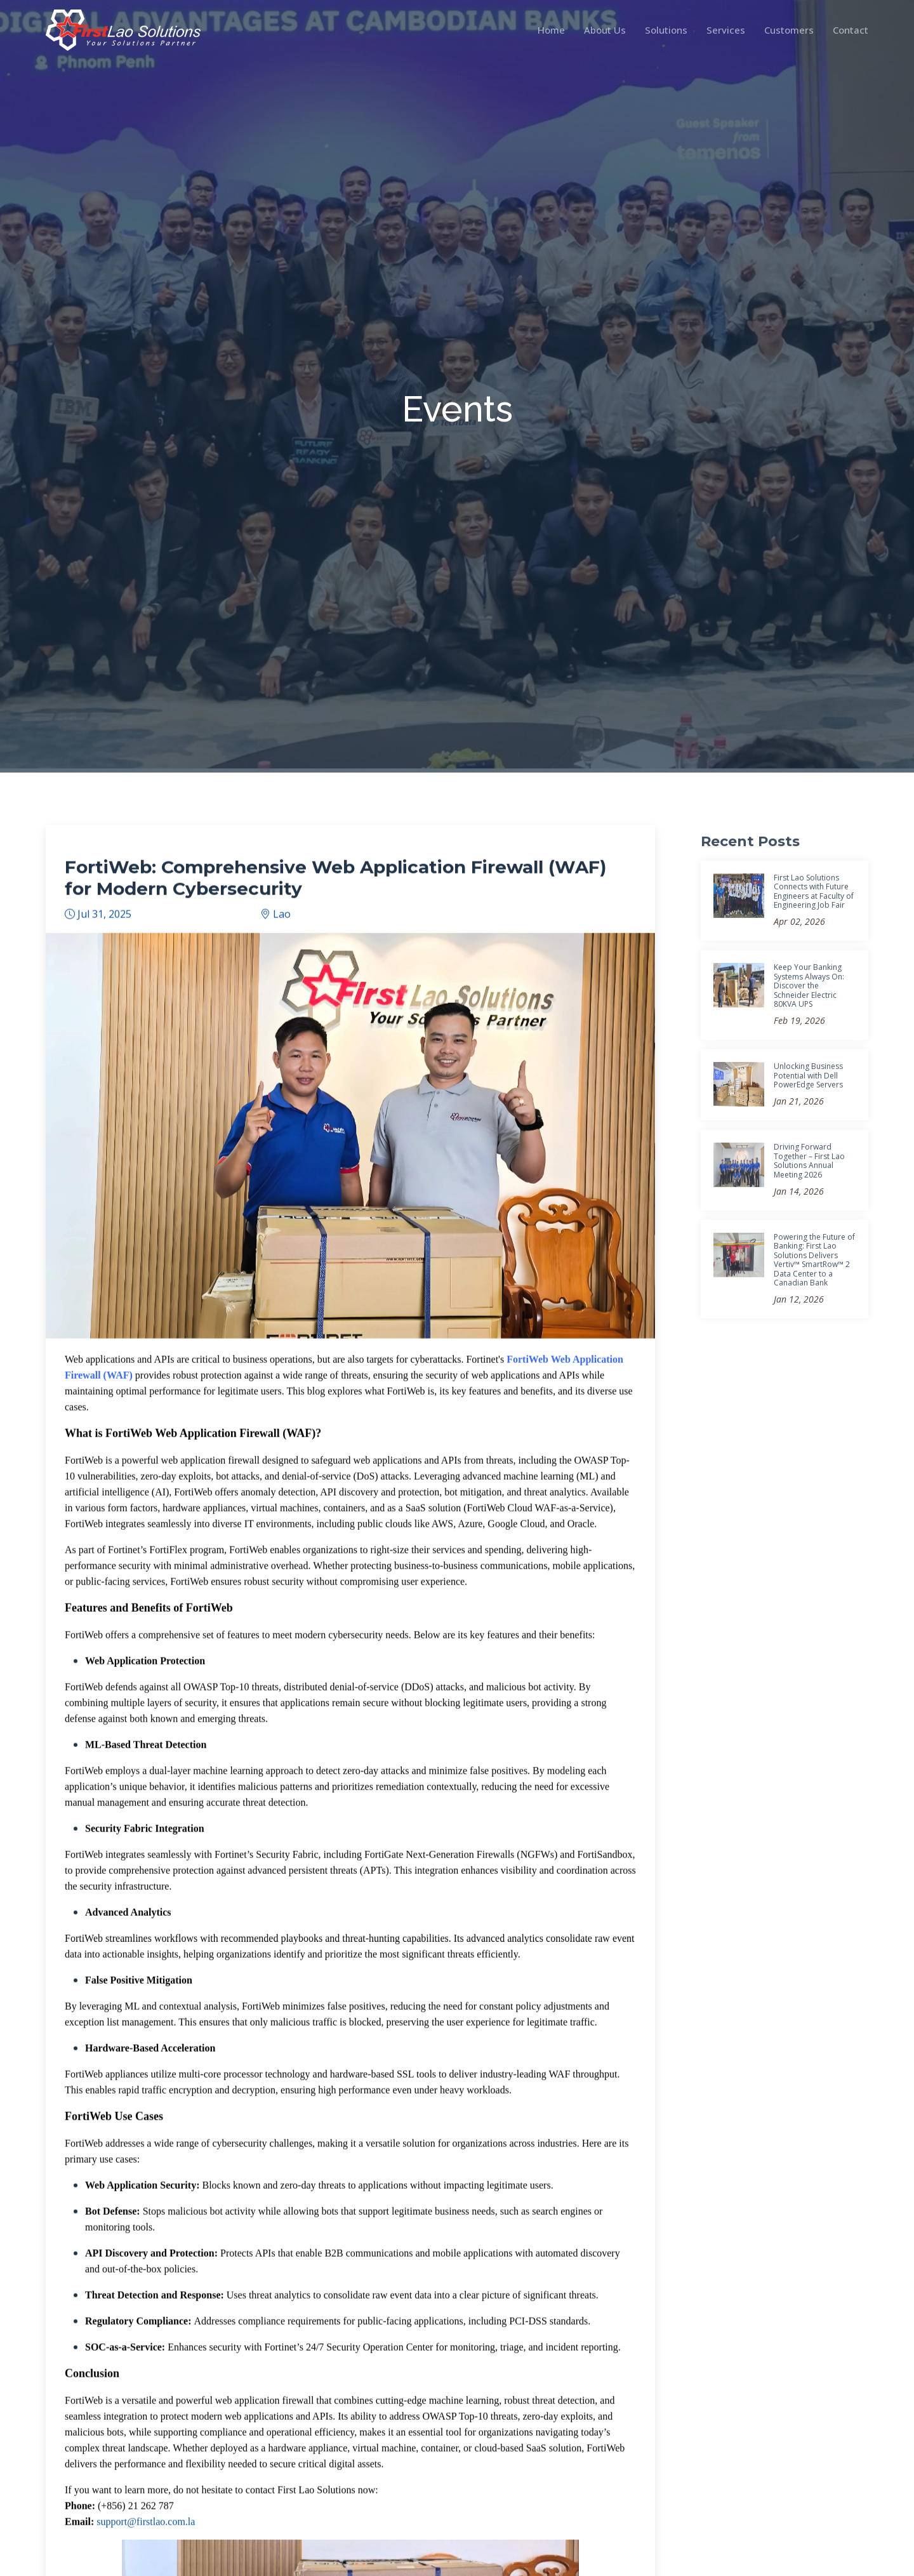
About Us (605, 29)
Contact (850, 29)
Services (725, 29)
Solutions (666, 29)
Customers (789, 29)
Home (551, 29)
